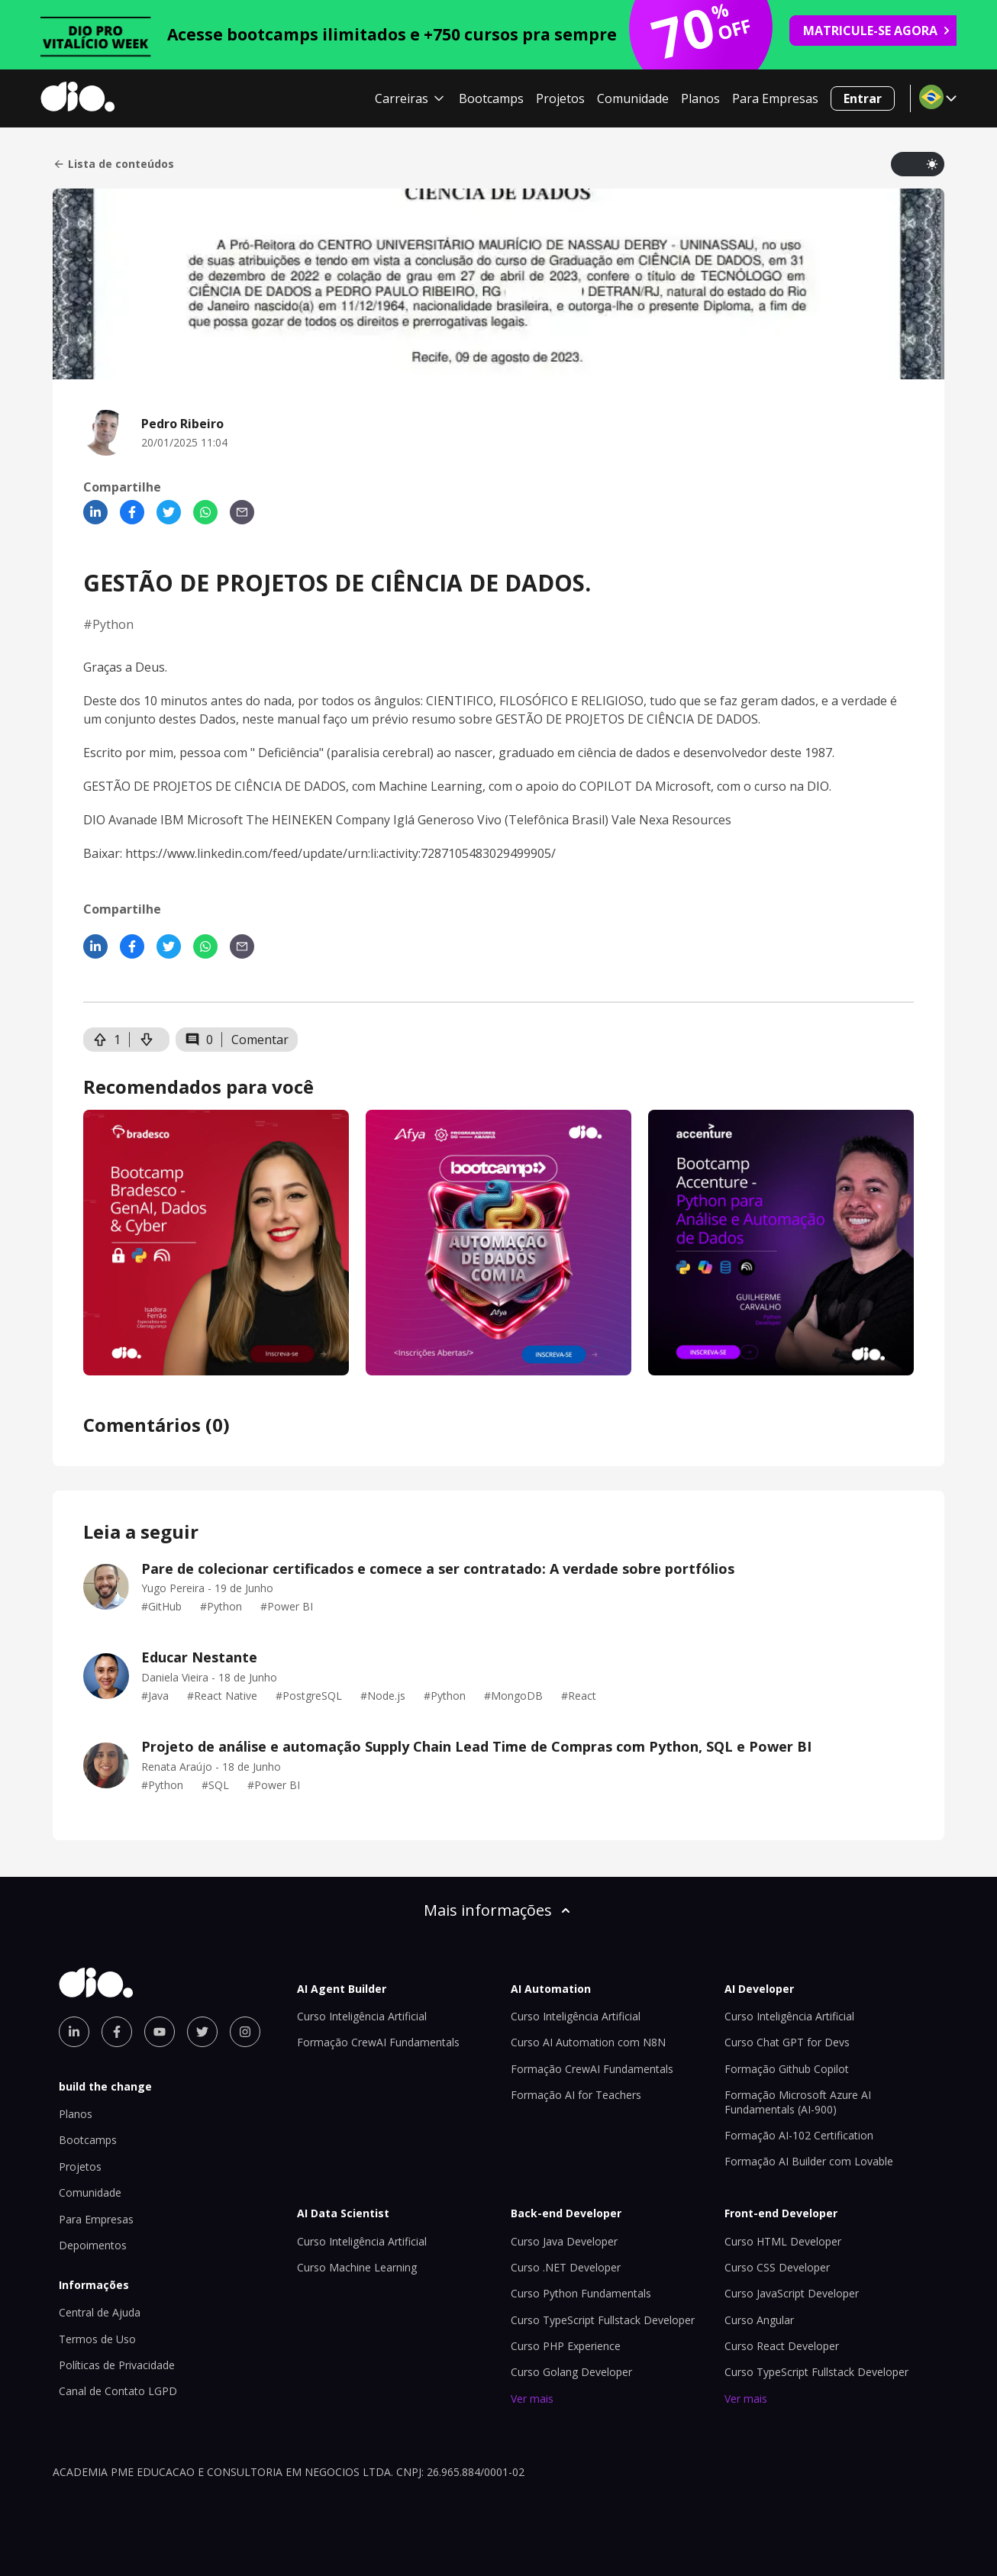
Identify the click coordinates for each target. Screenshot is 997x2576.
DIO (818, 786)
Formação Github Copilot (786, 2069)
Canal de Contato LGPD (118, 2391)
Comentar (260, 1039)
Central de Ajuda (99, 2312)
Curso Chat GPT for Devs (787, 2042)
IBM (172, 819)
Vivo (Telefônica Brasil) (542, 819)
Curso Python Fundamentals (581, 2293)
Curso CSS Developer (777, 2267)
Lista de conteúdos (113, 164)
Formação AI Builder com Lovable (808, 2161)
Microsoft (683, 786)
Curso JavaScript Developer (791, 2293)
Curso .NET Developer (566, 2267)
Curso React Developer (781, 2346)
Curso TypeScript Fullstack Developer (603, 2320)
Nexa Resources (685, 819)
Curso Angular (759, 2320)
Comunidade (633, 98)
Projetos (560, 98)
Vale (623, 819)
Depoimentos (93, 2245)
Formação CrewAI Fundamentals (378, 2042)
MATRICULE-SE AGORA (877, 30)
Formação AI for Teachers (576, 2095)
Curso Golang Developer (571, 2372)
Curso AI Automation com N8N (588, 2042)
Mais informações (498, 1910)
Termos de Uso (97, 2339)
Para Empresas (775, 98)
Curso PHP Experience (566, 2346)
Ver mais (532, 2398)
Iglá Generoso (433, 819)
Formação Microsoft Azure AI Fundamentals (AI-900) (797, 2102)
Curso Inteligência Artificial (362, 2016)
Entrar (863, 98)
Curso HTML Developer (782, 2241)
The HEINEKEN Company (318, 819)
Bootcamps (491, 98)
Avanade (132, 819)
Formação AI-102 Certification (798, 2135)
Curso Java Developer (564, 2241)
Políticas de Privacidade (117, 2365)
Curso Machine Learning (357, 2267)
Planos (700, 98)
